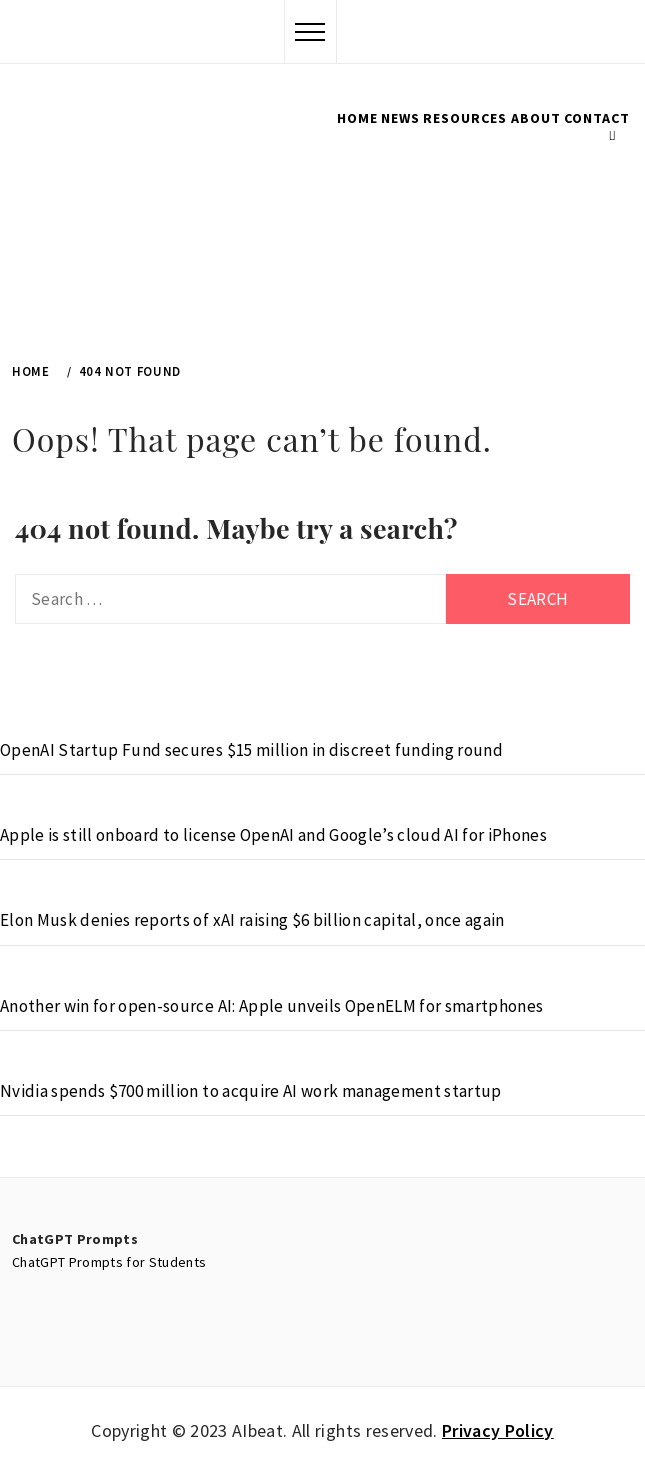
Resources (465, 118)
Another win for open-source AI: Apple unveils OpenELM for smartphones (271, 1006)
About (536, 118)
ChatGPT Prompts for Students (109, 1262)
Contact (597, 118)
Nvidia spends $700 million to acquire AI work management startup (251, 1091)
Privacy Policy (498, 1430)
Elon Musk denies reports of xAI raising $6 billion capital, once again (252, 920)
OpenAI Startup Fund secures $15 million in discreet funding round (251, 750)
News (400, 118)
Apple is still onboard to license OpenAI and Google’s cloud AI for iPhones (273, 835)
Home (357, 118)
